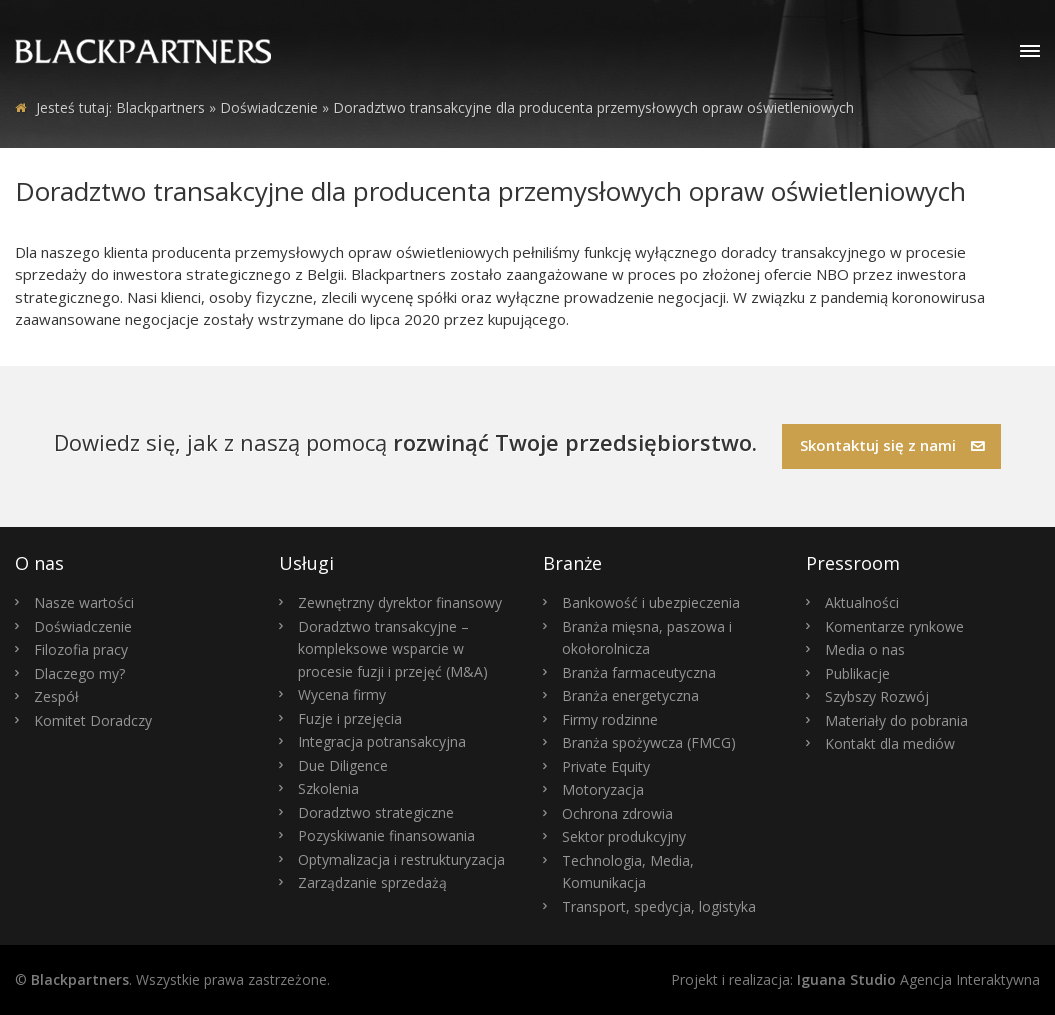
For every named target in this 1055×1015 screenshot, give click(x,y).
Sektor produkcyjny (624, 836)
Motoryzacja (603, 789)
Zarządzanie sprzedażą (372, 882)
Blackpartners (160, 107)
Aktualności (862, 602)
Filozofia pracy (81, 649)
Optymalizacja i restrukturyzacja (401, 859)
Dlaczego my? (79, 673)
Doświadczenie (83, 626)
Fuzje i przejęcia (350, 718)
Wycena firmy (342, 694)
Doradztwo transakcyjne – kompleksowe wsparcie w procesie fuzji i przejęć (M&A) (393, 649)
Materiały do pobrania (896, 720)
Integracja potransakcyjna (382, 741)
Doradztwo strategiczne (376, 812)
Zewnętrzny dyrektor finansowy (400, 602)
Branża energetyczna (630, 695)
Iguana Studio (846, 979)
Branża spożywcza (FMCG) (649, 742)
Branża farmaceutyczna (639, 672)
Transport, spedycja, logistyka (659, 906)
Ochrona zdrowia (617, 813)
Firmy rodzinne (610, 719)
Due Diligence (343, 765)
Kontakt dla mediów (890, 743)
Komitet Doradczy (93, 720)
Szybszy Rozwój (877, 696)
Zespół (56, 696)
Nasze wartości (84, 602)
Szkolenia (328, 788)
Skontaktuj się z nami (892, 445)
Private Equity (606, 766)
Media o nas (865, 649)
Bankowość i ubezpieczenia (651, 602)
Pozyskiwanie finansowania (386, 835)
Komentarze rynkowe (894, 626)
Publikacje (857, 673)
